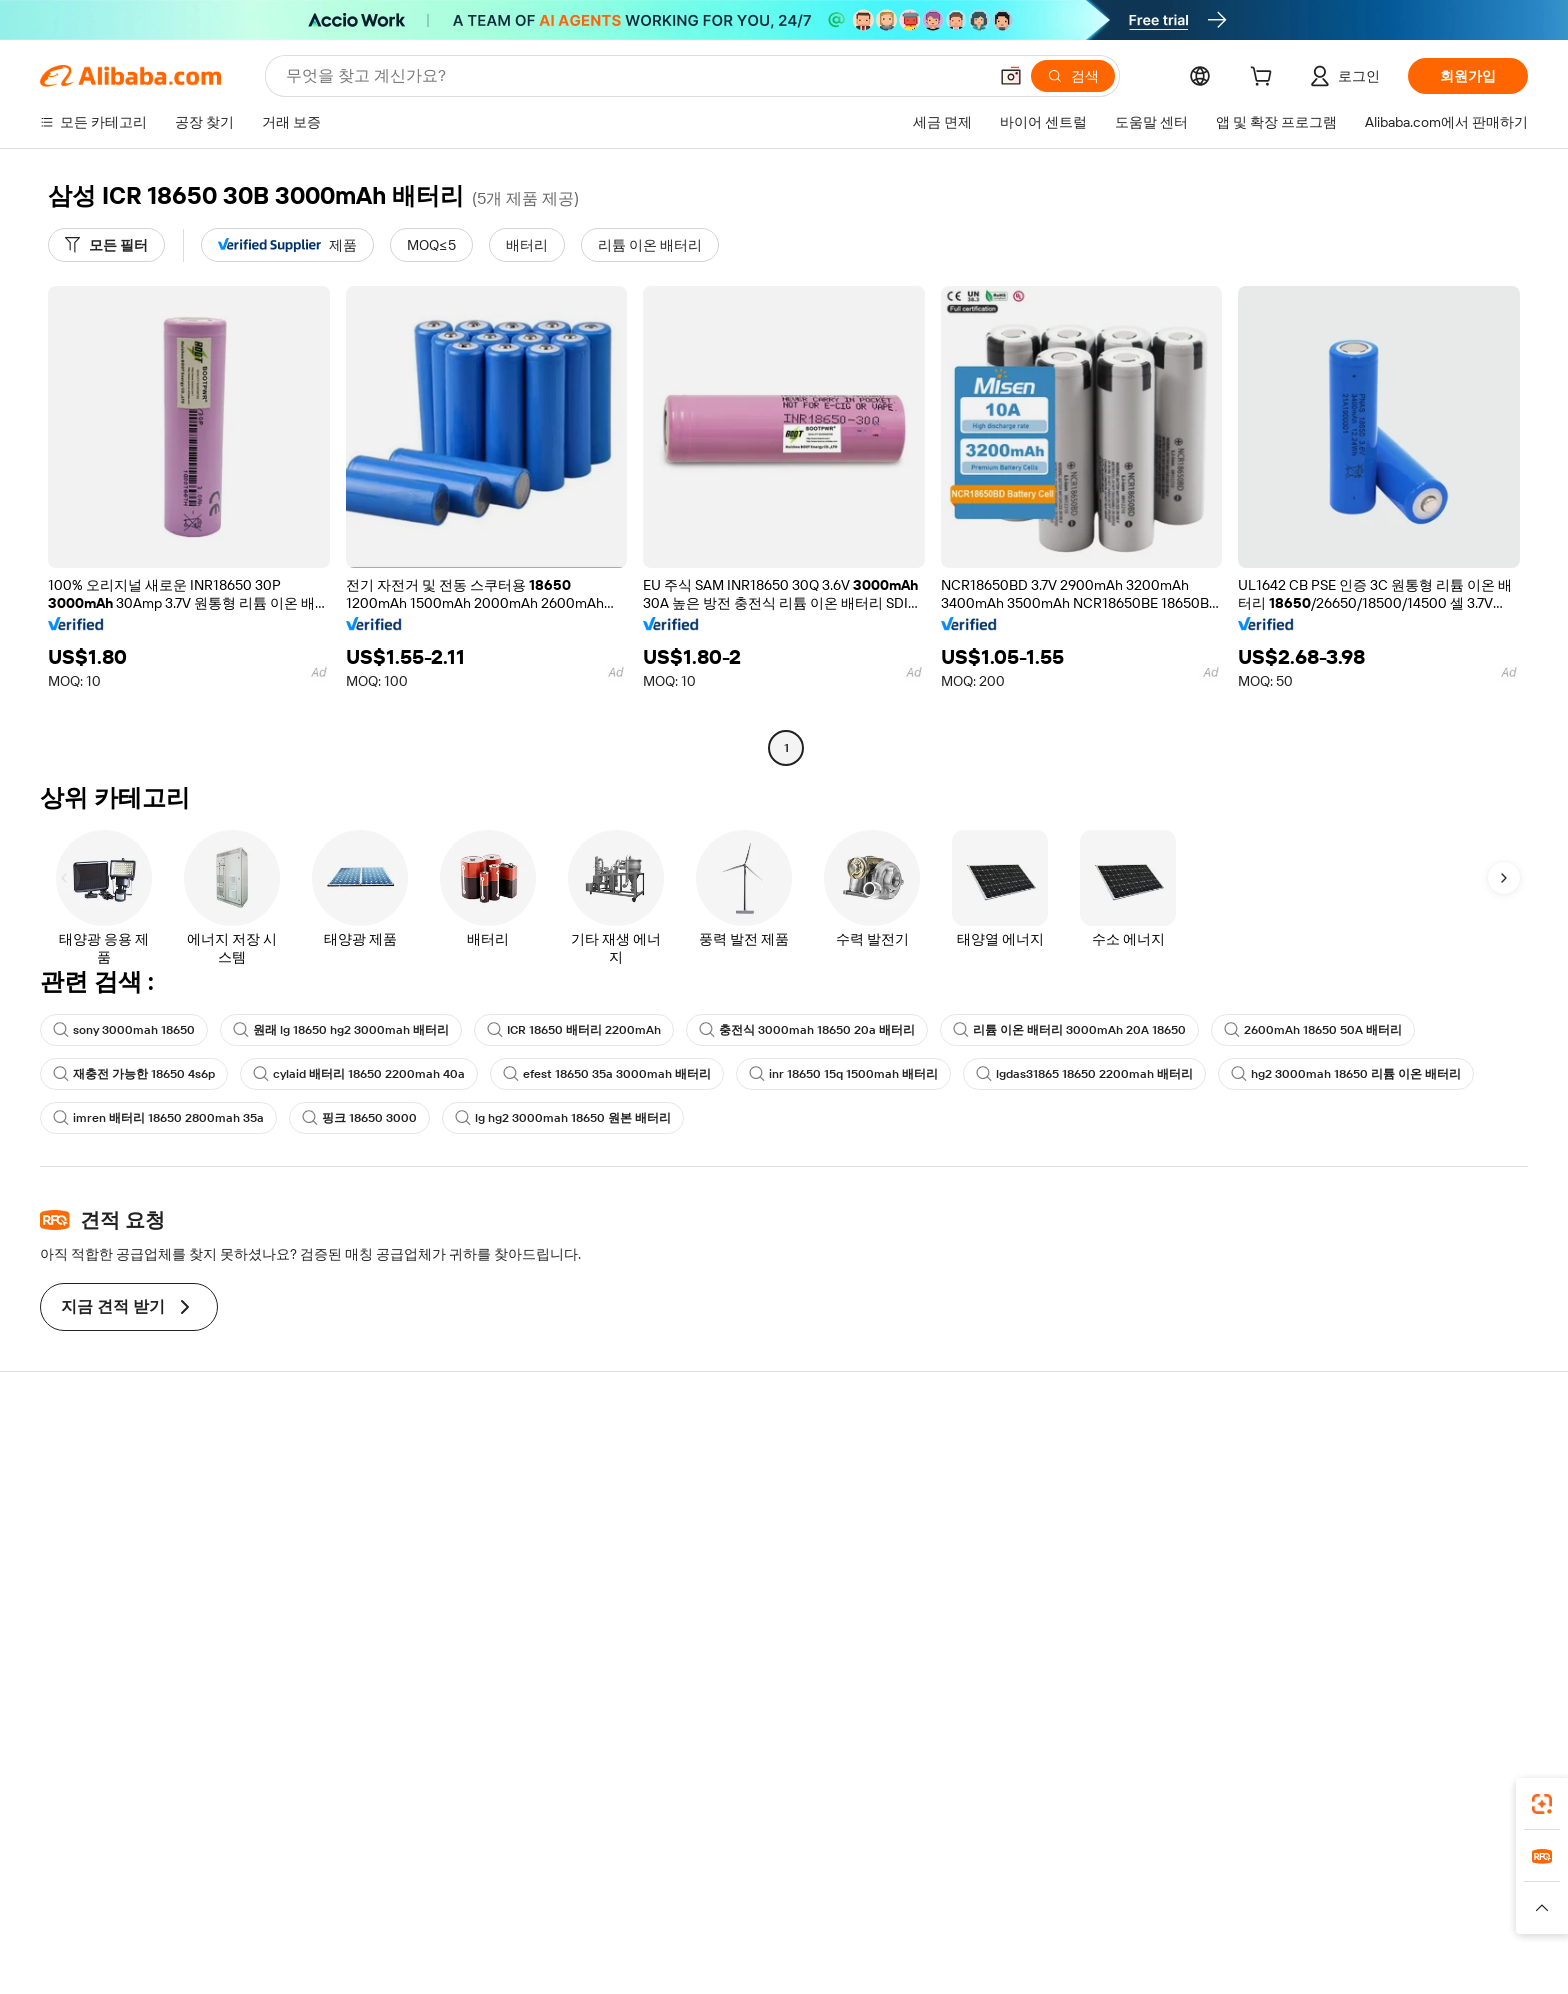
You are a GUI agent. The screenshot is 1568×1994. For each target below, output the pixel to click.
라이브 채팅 (110, 1501)
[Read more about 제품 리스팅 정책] (661, 1933)
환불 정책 (408, 1501)
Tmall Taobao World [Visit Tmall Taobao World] (659, 1903)
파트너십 (1017, 1577)
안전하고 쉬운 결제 (438, 1463)
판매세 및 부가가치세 (750, 1539)
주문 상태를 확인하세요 (147, 1539)
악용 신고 (103, 1615)
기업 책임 (1323, 1501)
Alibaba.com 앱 (972, 1814)
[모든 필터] (106, 245)
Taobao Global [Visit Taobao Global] (893, 1903)
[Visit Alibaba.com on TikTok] (1453, 1657)
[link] (1542, 1804)
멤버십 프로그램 (734, 1501)
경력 (1308, 1577)
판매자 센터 (1025, 1501)
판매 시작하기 (1032, 1463)
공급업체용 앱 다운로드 (1062, 1615)
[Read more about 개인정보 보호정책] (902, 1933)
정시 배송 (408, 1539)
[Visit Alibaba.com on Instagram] (1393, 1657)
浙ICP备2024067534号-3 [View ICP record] (1294, 1964)
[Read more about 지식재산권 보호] (779, 1933)
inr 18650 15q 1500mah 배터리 (843, 1074)
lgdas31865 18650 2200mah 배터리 (1084, 1074)
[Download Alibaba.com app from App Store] (1279, 1814)
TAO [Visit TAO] (967, 1903)
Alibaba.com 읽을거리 (751, 1577)
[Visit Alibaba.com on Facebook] (1303, 1657)
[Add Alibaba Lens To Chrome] (343, 1814)
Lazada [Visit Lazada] (811, 1903)
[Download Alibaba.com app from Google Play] (1426, 1814)
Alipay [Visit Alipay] (754, 1903)
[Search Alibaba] (634, 76)
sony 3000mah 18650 (124, 1030)
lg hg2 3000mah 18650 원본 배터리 (563, 1118)
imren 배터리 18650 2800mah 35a (158, 1118)
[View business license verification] (964, 1964)
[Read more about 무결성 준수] (1085, 1933)
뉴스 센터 (1323, 1539)
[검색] (1073, 76)
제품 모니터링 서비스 (445, 1615)
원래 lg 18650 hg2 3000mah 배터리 (341, 1030)
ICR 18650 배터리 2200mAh (574, 1030)
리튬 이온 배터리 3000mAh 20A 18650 (1069, 1030)
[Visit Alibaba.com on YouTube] (1423, 1657)
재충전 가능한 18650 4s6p (134, 1074)
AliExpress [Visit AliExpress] (472, 1903)
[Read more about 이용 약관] (1004, 1933)
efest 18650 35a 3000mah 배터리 (607, 1074)
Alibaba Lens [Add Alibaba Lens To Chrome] (184, 1814)
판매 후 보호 (417, 1577)
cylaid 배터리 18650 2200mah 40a (359, 1074)
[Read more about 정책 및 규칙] (484, 1933)
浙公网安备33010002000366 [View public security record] (1110, 1964)
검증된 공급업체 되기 (1055, 1539)
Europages (1101, 1903)
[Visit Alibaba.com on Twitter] (1363, 1657)
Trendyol (1024, 1903)
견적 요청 (713, 1463)
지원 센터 (103, 1463)
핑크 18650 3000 (359, 1118)
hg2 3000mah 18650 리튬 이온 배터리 (1346, 1074)
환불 (88, 1577)
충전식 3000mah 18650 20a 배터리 (807, 1030)
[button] (1011, 76)
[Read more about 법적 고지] (565, 1933)
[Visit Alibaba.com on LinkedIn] (1333, 1657)
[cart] (1265, 79)
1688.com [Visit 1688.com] (551, 1903)
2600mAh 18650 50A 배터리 (1313, 1030)
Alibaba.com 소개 (1347, 1463)
